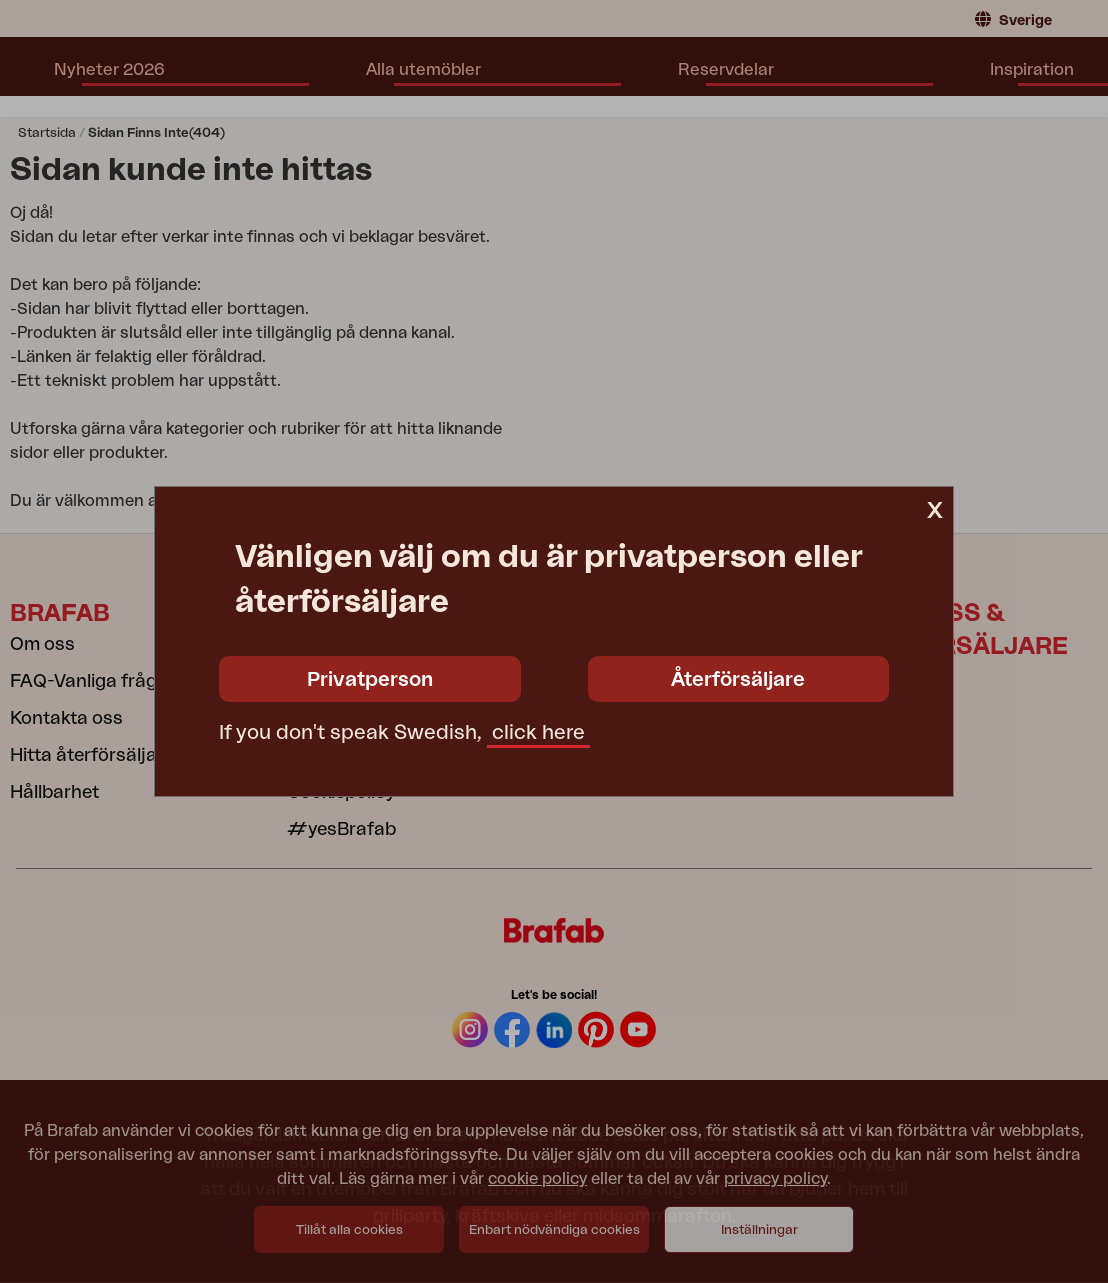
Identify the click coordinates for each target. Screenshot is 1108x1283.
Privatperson (370, 680)
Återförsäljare (738, 680)
